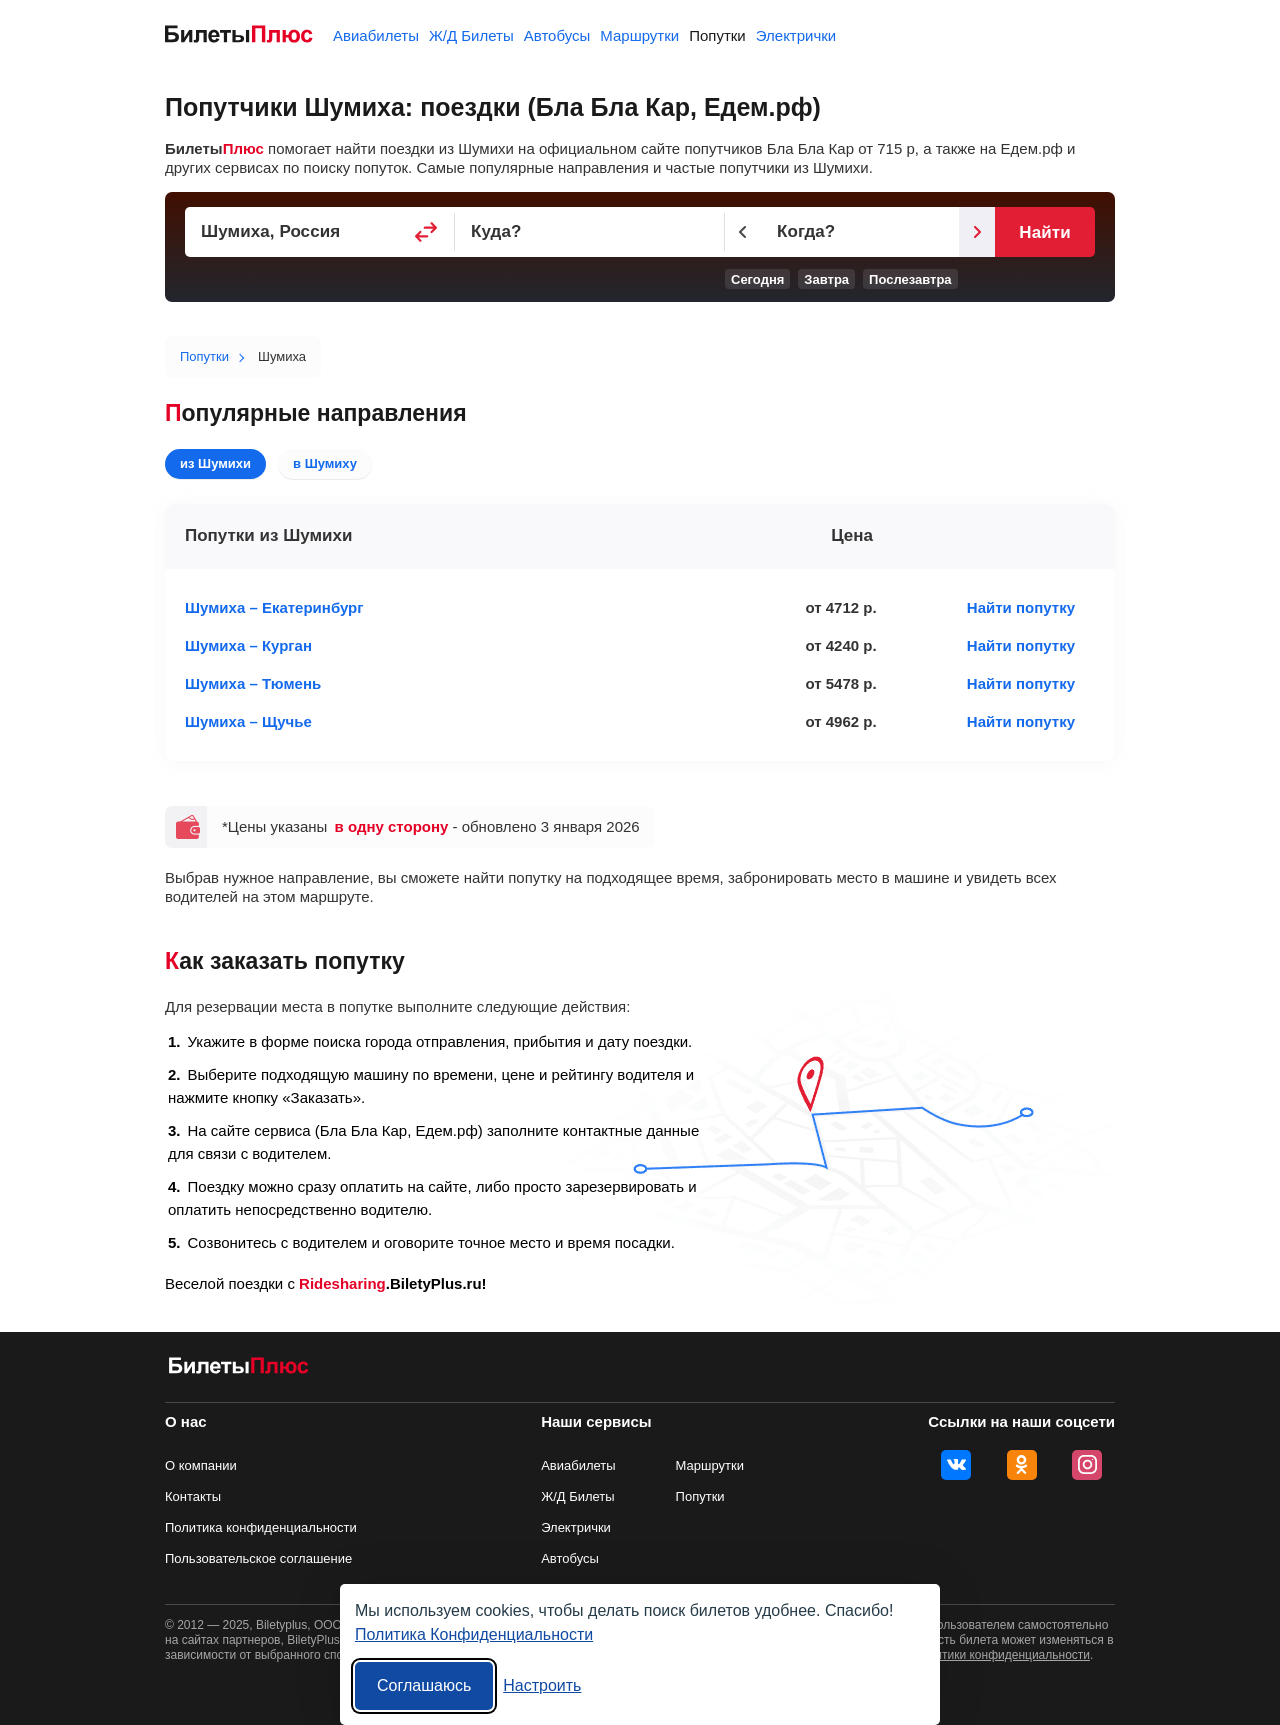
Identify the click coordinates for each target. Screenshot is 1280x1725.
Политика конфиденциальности (261, 1527)
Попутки (717, 35)
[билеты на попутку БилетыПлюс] (239, 1369)
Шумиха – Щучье (248, 721)
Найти (1044, 232)
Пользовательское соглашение (258, 1558)
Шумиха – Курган (248, 645)
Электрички (796, 35)
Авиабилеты (376, 35)
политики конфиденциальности (1002, 1655)
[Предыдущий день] (743, 232)
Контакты (193, 1496)
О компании (201, 1465)
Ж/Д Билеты (471, 35)
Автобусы (557, 35)
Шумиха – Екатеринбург (274, 607)
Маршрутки (639, 35)
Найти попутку (1021, 607)
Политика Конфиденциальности (474, 1634)
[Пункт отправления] (320, 232)
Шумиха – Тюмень (253, 683)
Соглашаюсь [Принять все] (424, 1685)
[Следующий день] (977, 232)
